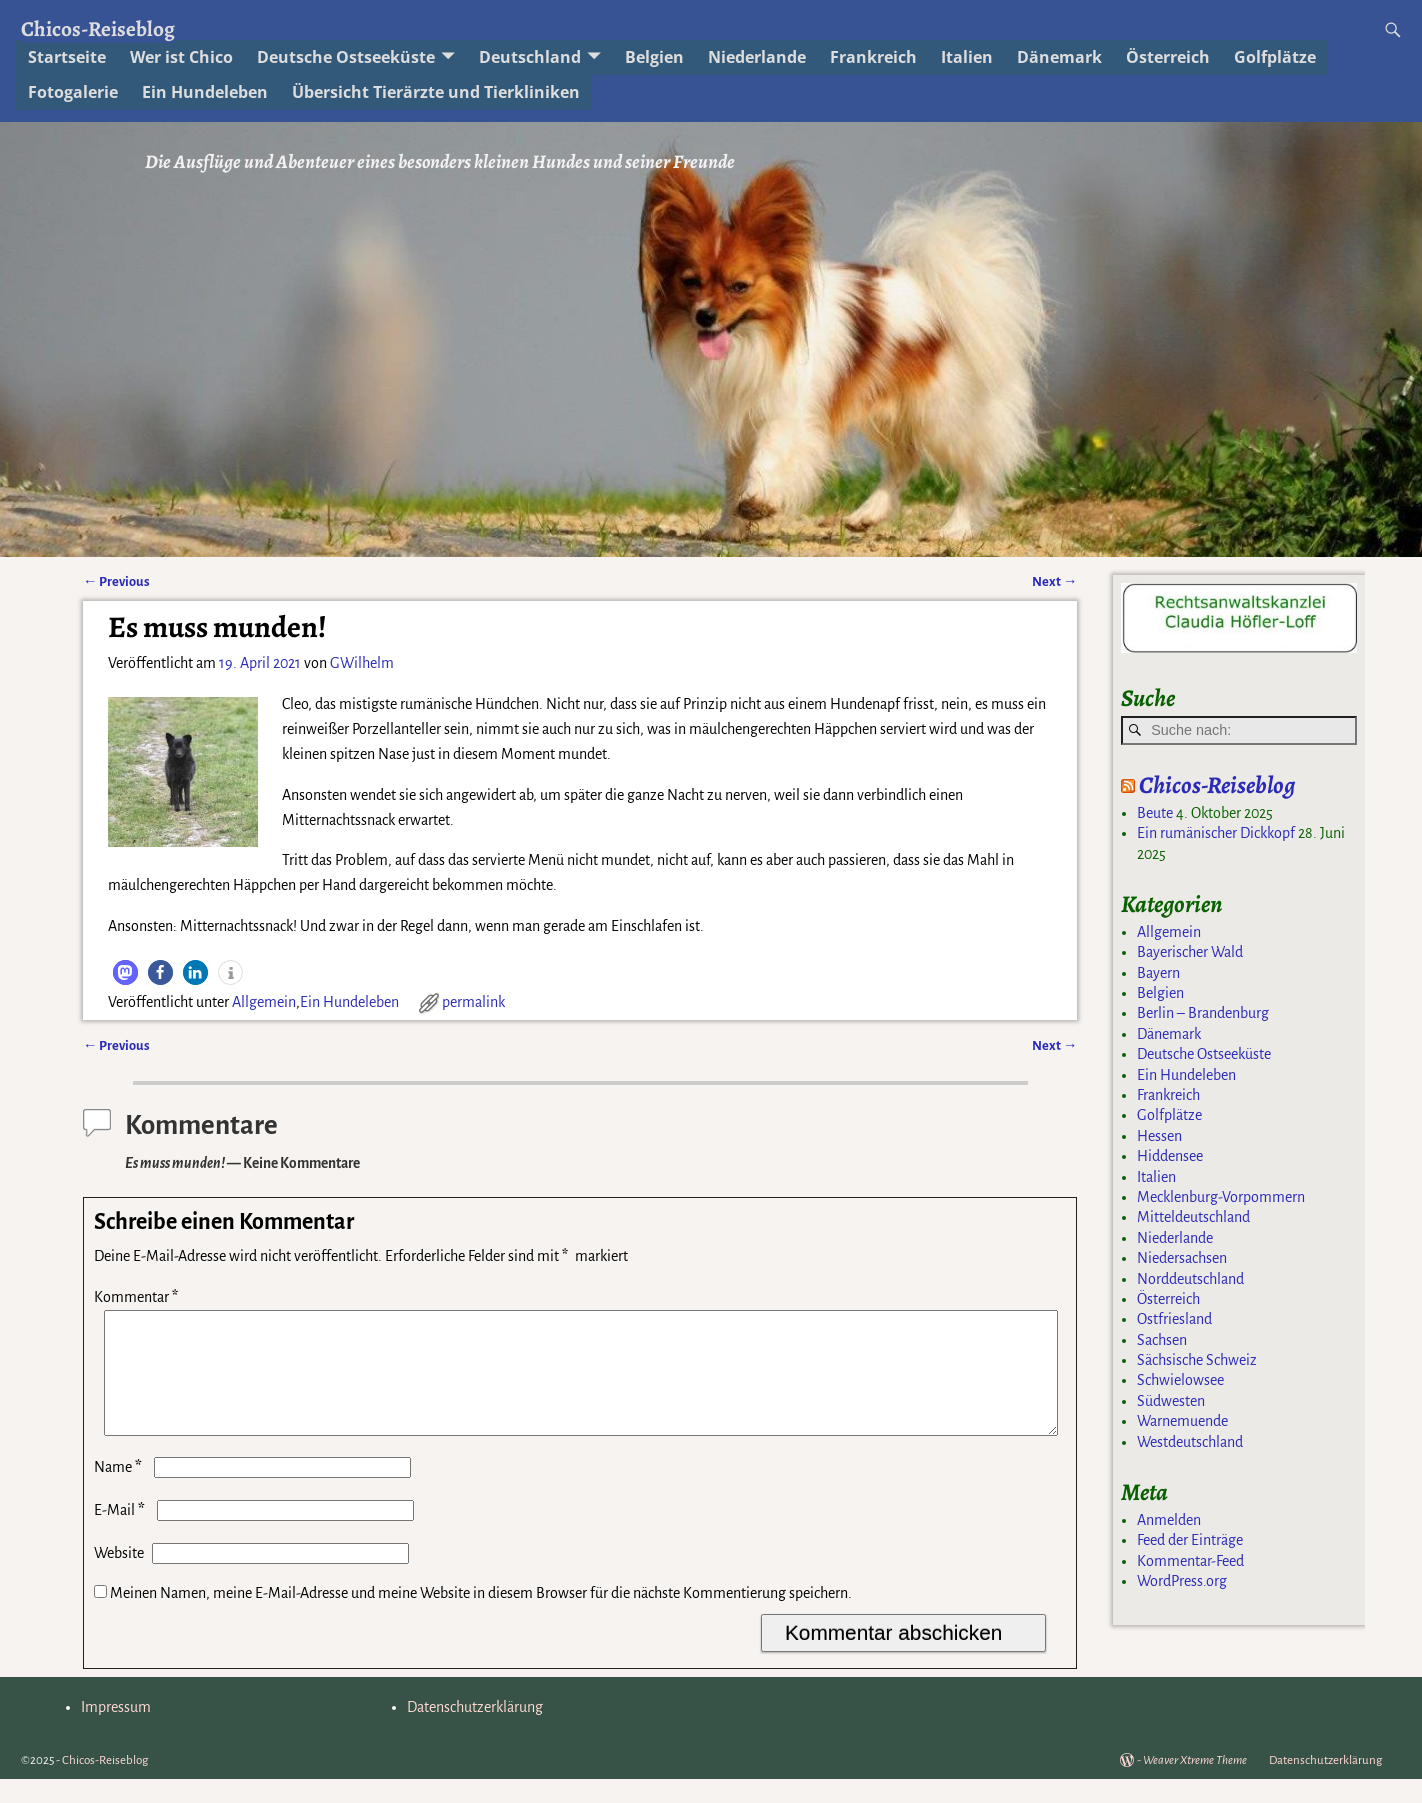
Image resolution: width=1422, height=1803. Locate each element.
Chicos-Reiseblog (98, 28)
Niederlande (757, 57)
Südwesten (1171, 1401)
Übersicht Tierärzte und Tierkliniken (436, 92)
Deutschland (530, 57)
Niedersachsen (1182, 1258)
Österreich (1168, 1299)
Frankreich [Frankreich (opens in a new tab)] (873, 57)
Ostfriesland (1174, 1319)
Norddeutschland (1190, 1279)
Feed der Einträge (1190, 1540)
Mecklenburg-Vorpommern (1221, 1197)
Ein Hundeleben (349, 1002)
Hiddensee (1170, 1156)
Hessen (1159, 1136)
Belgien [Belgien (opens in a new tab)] (654, 57)
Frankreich (1168, 1095)
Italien (967, 57)
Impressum (116, 1731)
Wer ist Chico (181, 57)
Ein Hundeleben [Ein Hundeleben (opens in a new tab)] (205, 92)
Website (119, 1577)
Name (120, 1491)
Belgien (1160, 993)
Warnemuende (1182, 1421)
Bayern (1158, 973)
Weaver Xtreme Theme (1195, 1784)
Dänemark (1169, 1034)
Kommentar (138, 1297)
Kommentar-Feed (1190, 1561)
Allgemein (264, 1002)
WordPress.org (1182, 1581)
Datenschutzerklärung (475, 1731)
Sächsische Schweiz (1197, 1360)
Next (1054, 581)
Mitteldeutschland (1193, 1217)
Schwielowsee (1180, 1380)
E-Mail (121, 1534)
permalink (473, 1002)
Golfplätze (1275, 57)
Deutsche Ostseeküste (346, 57)
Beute (1155, 813)
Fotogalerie (73, 92)
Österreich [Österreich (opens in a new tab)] (1168, 57)
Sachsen (1162, 1340)
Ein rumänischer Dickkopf (1216, 833)
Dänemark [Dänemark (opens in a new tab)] (1059, 57)
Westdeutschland (1190, 1442)
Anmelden (1169, 1520)
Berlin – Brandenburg (1203, 1013)
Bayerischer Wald (1190, 952)
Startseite (67, 57)
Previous (116, 581)
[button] (125, 972)
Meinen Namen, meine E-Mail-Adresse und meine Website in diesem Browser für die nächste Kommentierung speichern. (481, 1617)
